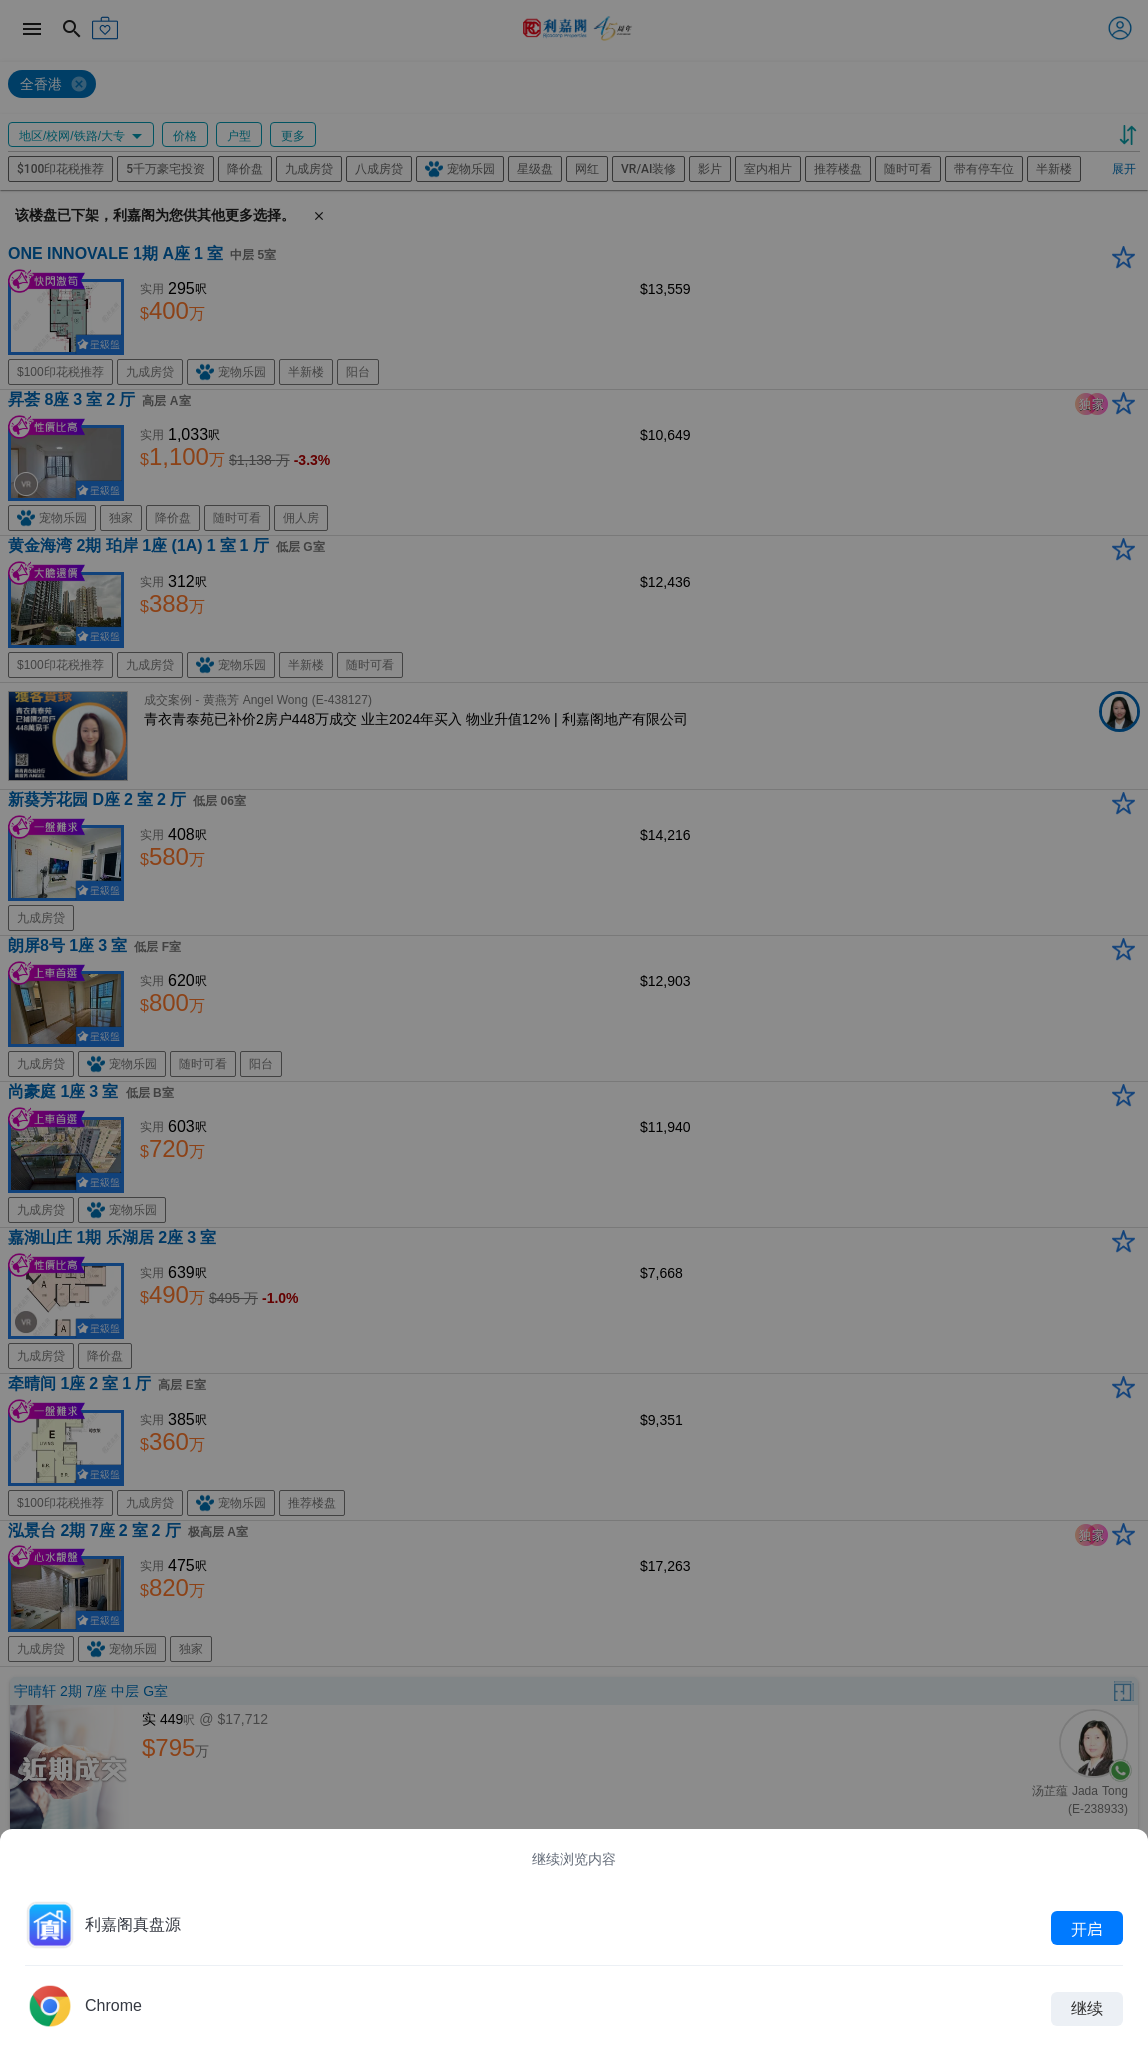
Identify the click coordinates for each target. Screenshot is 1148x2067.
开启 (1087, 1928)
